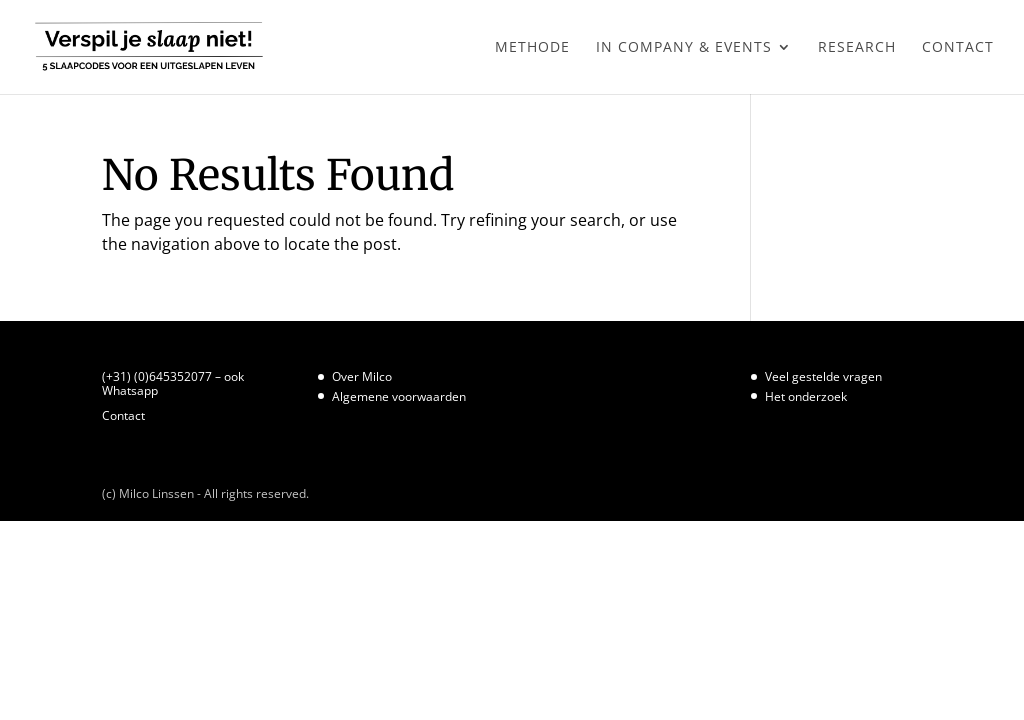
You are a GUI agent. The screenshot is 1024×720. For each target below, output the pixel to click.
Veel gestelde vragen (823, 376)
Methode (532, 48)
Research (857, 48)
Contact (958, 48)
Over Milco (362, 376)
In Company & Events (684, 48)
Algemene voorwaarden (399, 396)
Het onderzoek (806, 396)
